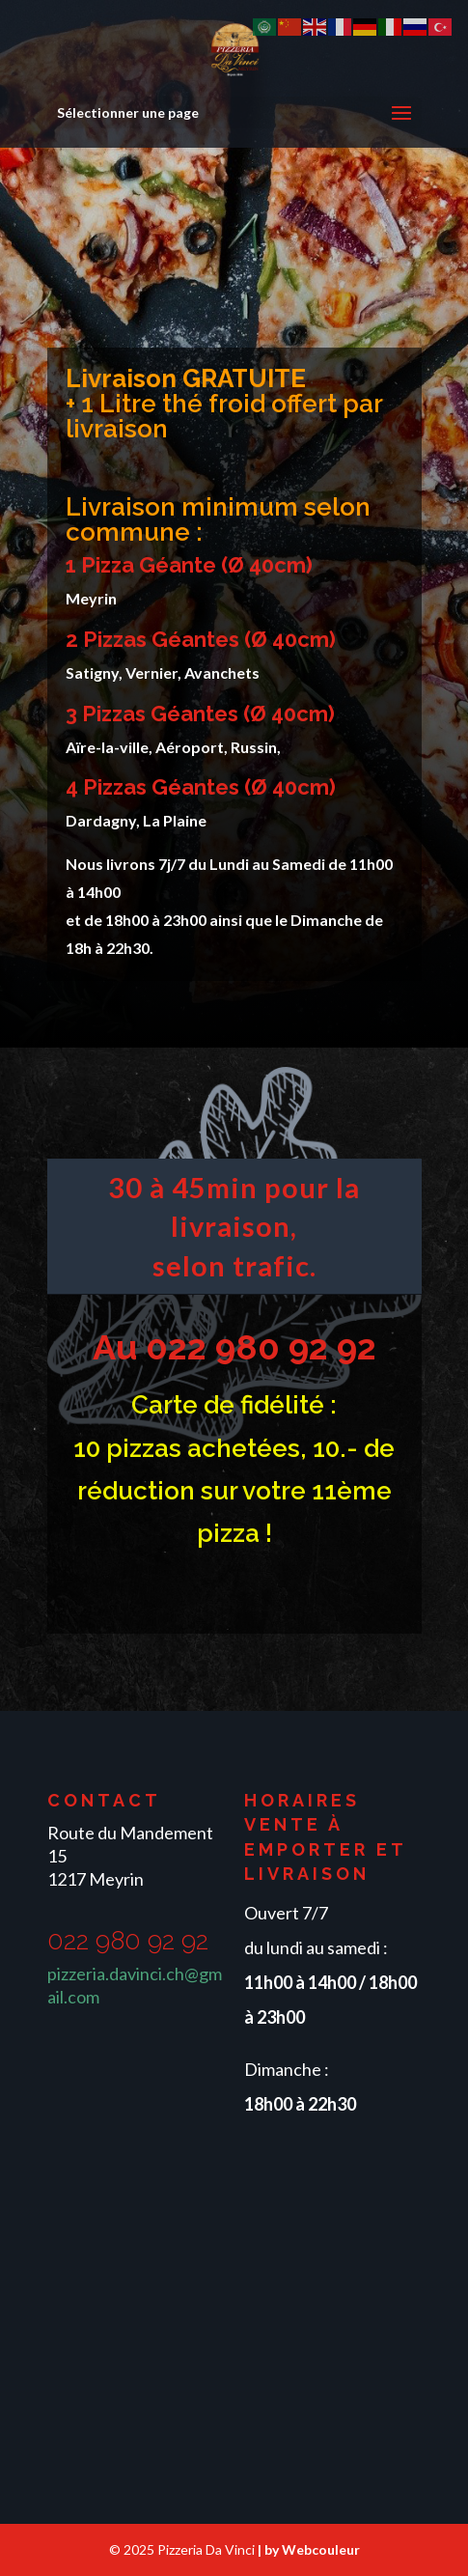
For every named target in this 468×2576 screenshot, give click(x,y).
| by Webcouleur (309, 2549)
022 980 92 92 (261, 1347)
